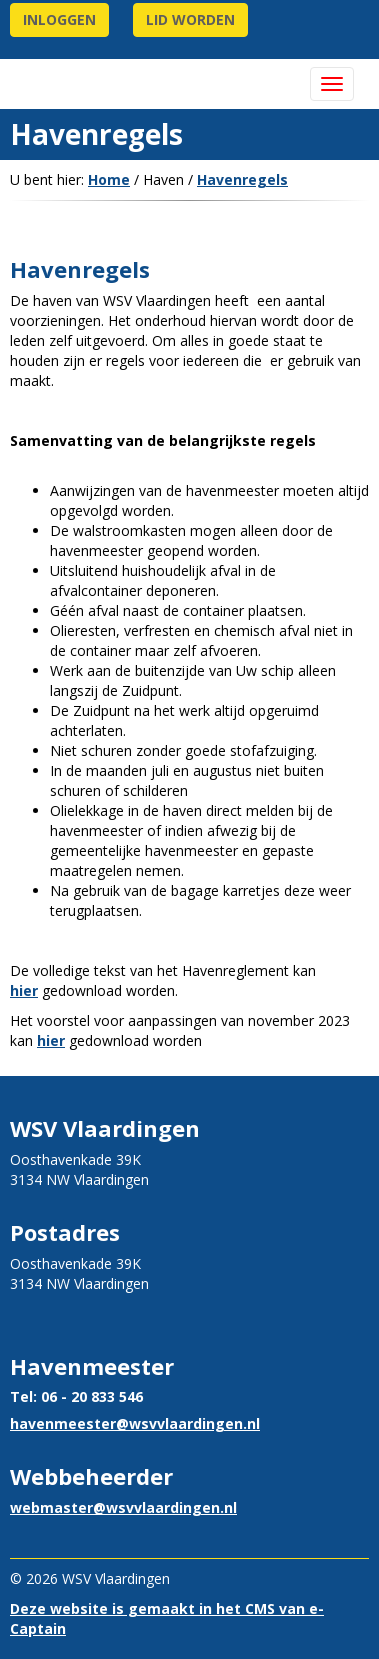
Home (109, 179)
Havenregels (242, 179)
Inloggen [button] (59, 19)
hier (24, 990)
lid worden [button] (190, 19)
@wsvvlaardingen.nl (135, 1423)
